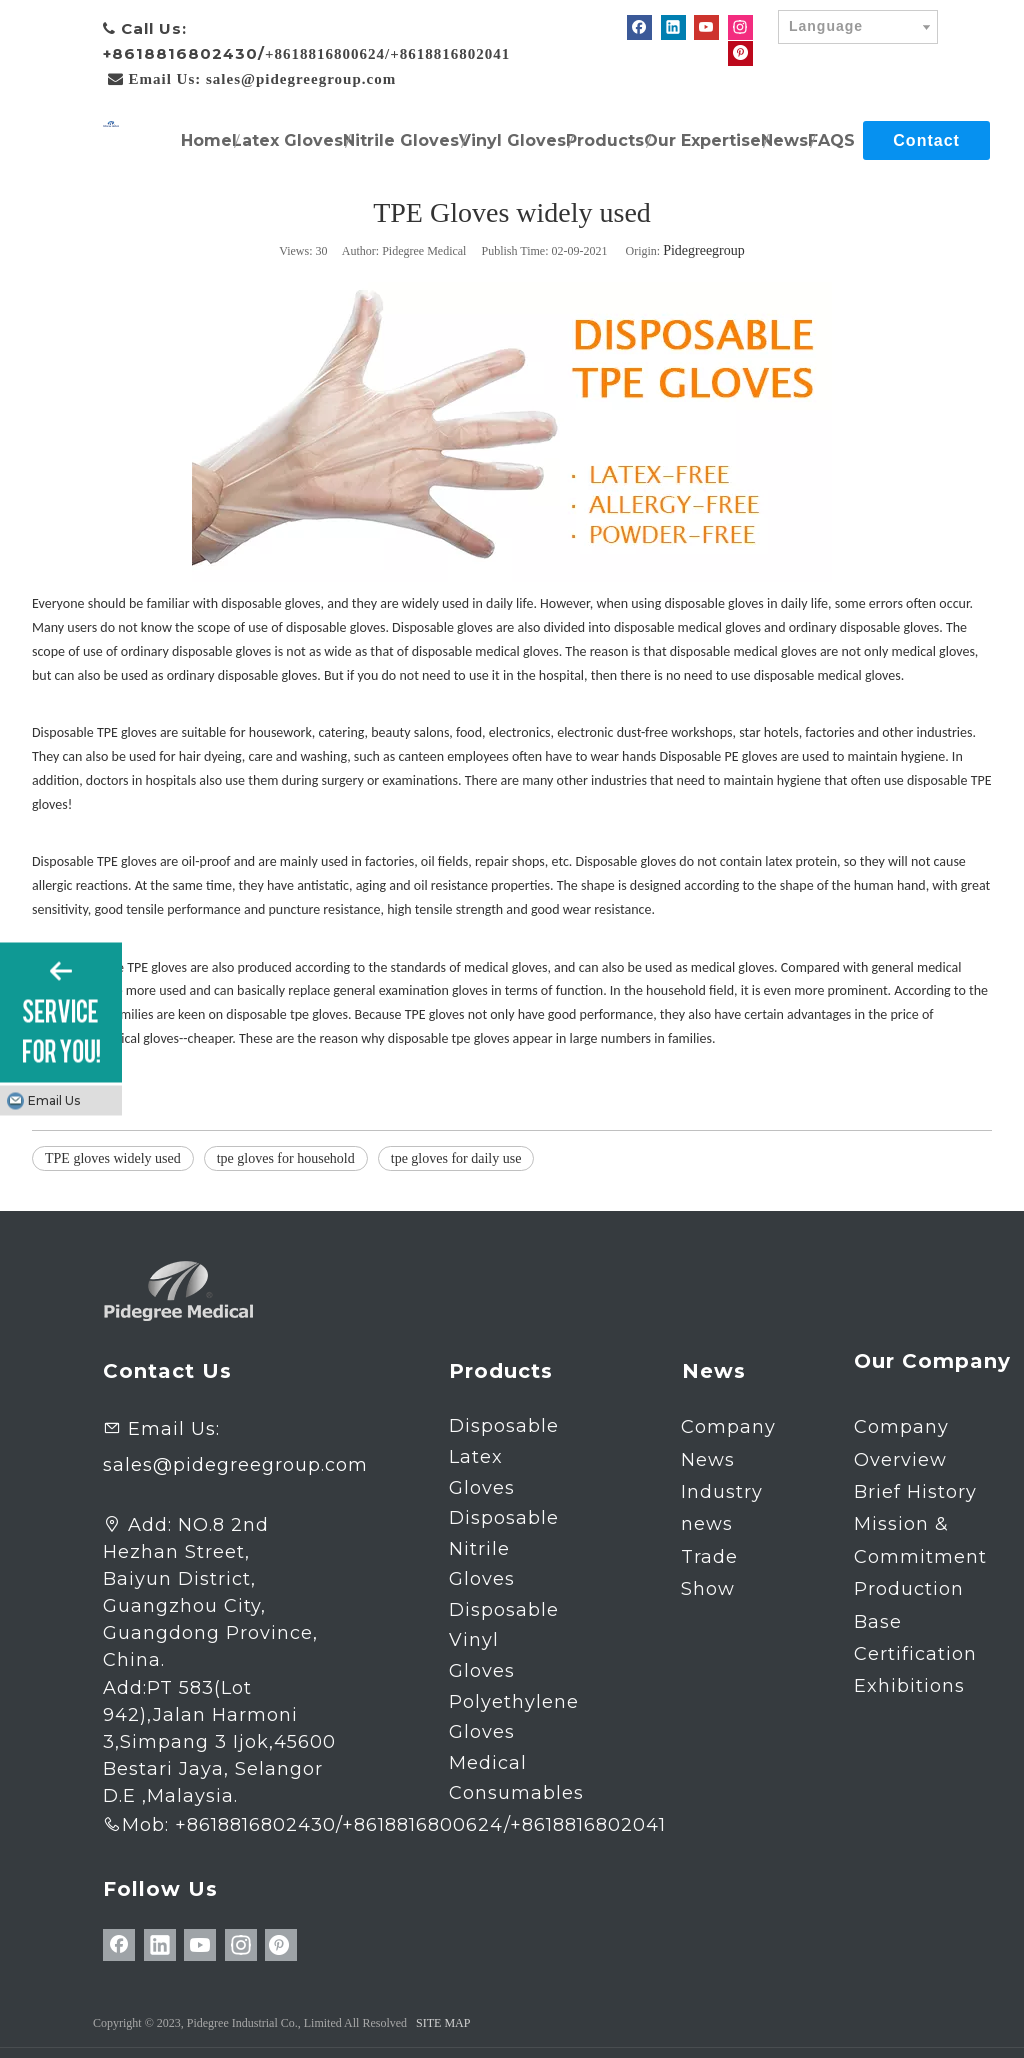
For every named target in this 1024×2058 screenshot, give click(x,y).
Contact (926, 140)
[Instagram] (740, 27)
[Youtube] (706, 27)
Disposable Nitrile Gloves (504, 1548)
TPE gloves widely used (113, 1158)
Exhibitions (909, 1686)
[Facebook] (639, 27)
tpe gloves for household (286, 1158)
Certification (915, 1654)
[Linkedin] (673, 27)
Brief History (915, 1492)
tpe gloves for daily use (456, 1158)
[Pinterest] (740, 52)
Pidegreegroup (704, 250)
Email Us (54, 1100)
